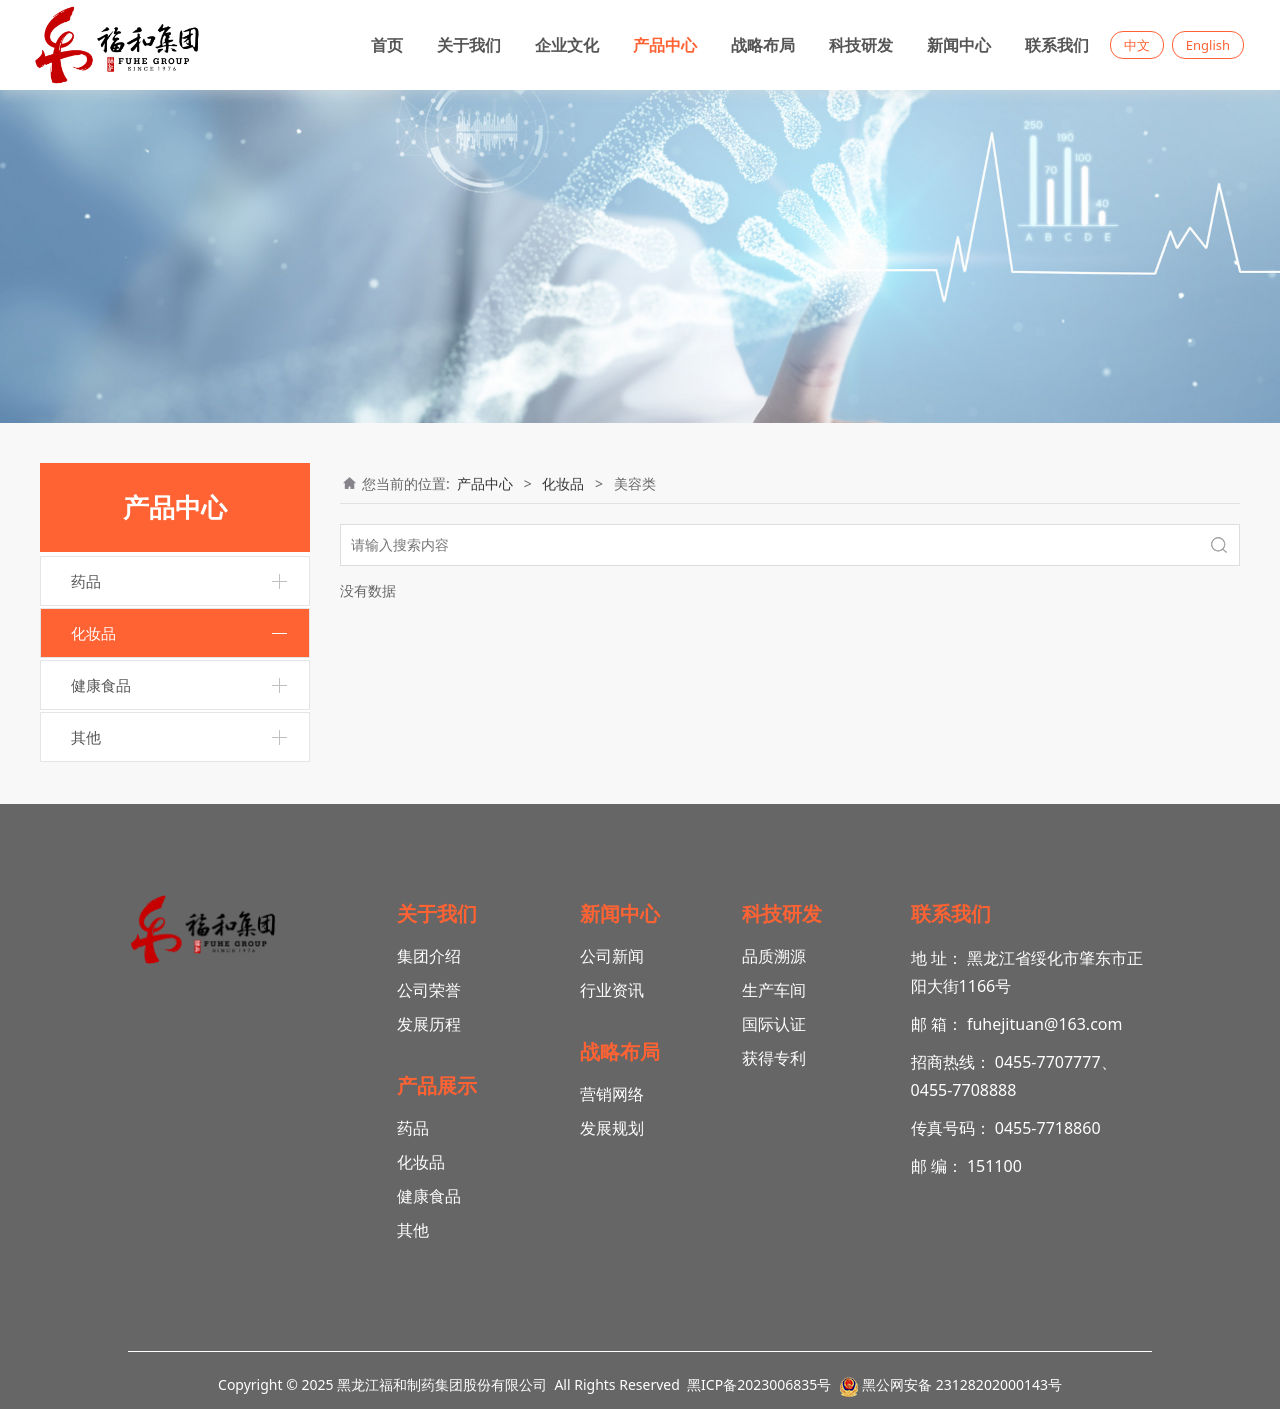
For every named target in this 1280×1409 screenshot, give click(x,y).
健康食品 (101, 685)
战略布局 (763, 45)
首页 (387, 45)
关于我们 (469, 45)
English (1208, 45)
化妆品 (93, 633)
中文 (1137, 45)
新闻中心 (959, 45)
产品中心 (665, 45)
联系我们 (1057, 45)
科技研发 (861, 45)
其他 (86, 737)
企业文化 (567, 45)
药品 (86, 581)
